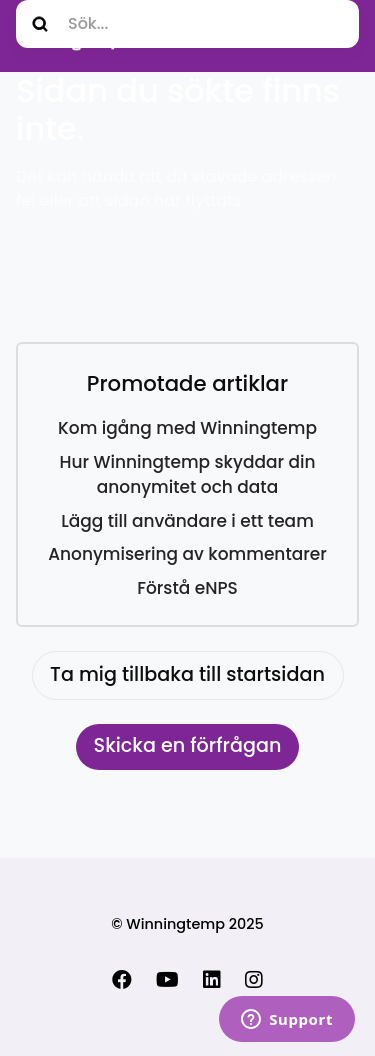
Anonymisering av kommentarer (187, 554)
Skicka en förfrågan (188, 745)
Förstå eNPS (187, 588)
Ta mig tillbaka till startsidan (187, 674)
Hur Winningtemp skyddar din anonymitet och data (188, 475)
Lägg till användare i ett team (187, 521)
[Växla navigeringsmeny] (338, 36)
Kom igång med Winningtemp (187, 428)
